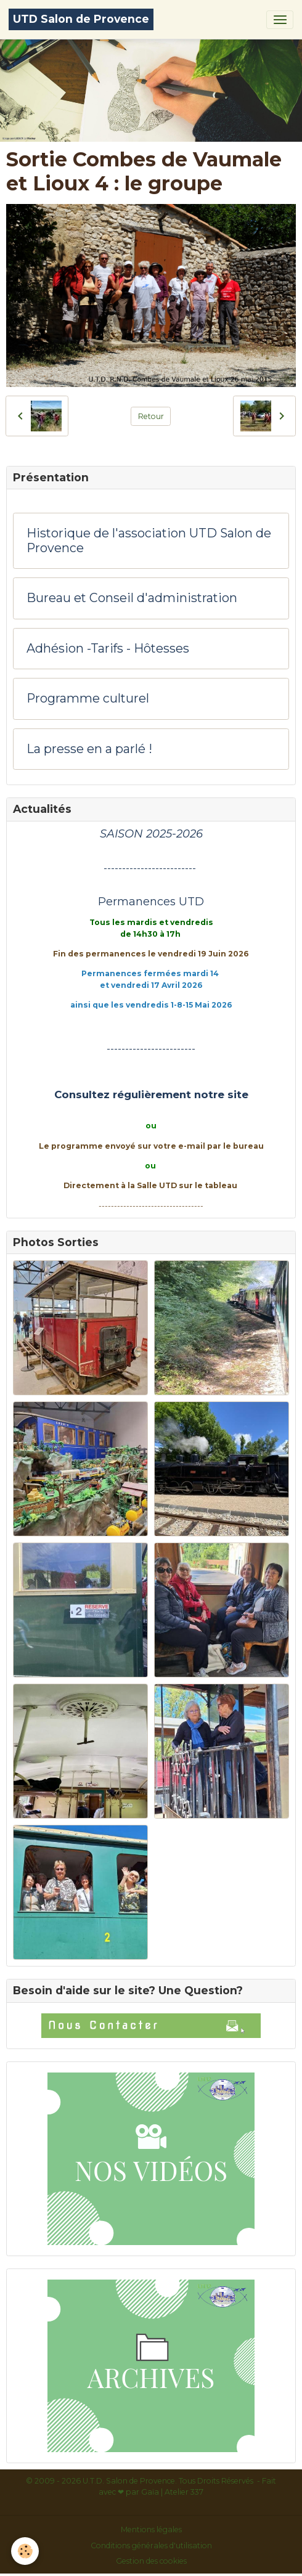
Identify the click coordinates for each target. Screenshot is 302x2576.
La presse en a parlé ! (89, 749)
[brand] (81, 19)
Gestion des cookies (151, 2561)
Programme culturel (88, 698)
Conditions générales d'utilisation (151, 2545)
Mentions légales (151, 2529)
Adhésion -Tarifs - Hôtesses (108, 649)
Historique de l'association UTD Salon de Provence (149, 540)
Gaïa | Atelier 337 (172, 2492)
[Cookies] (25, 2551)
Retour (151, 416)
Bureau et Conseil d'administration (132, 598)
